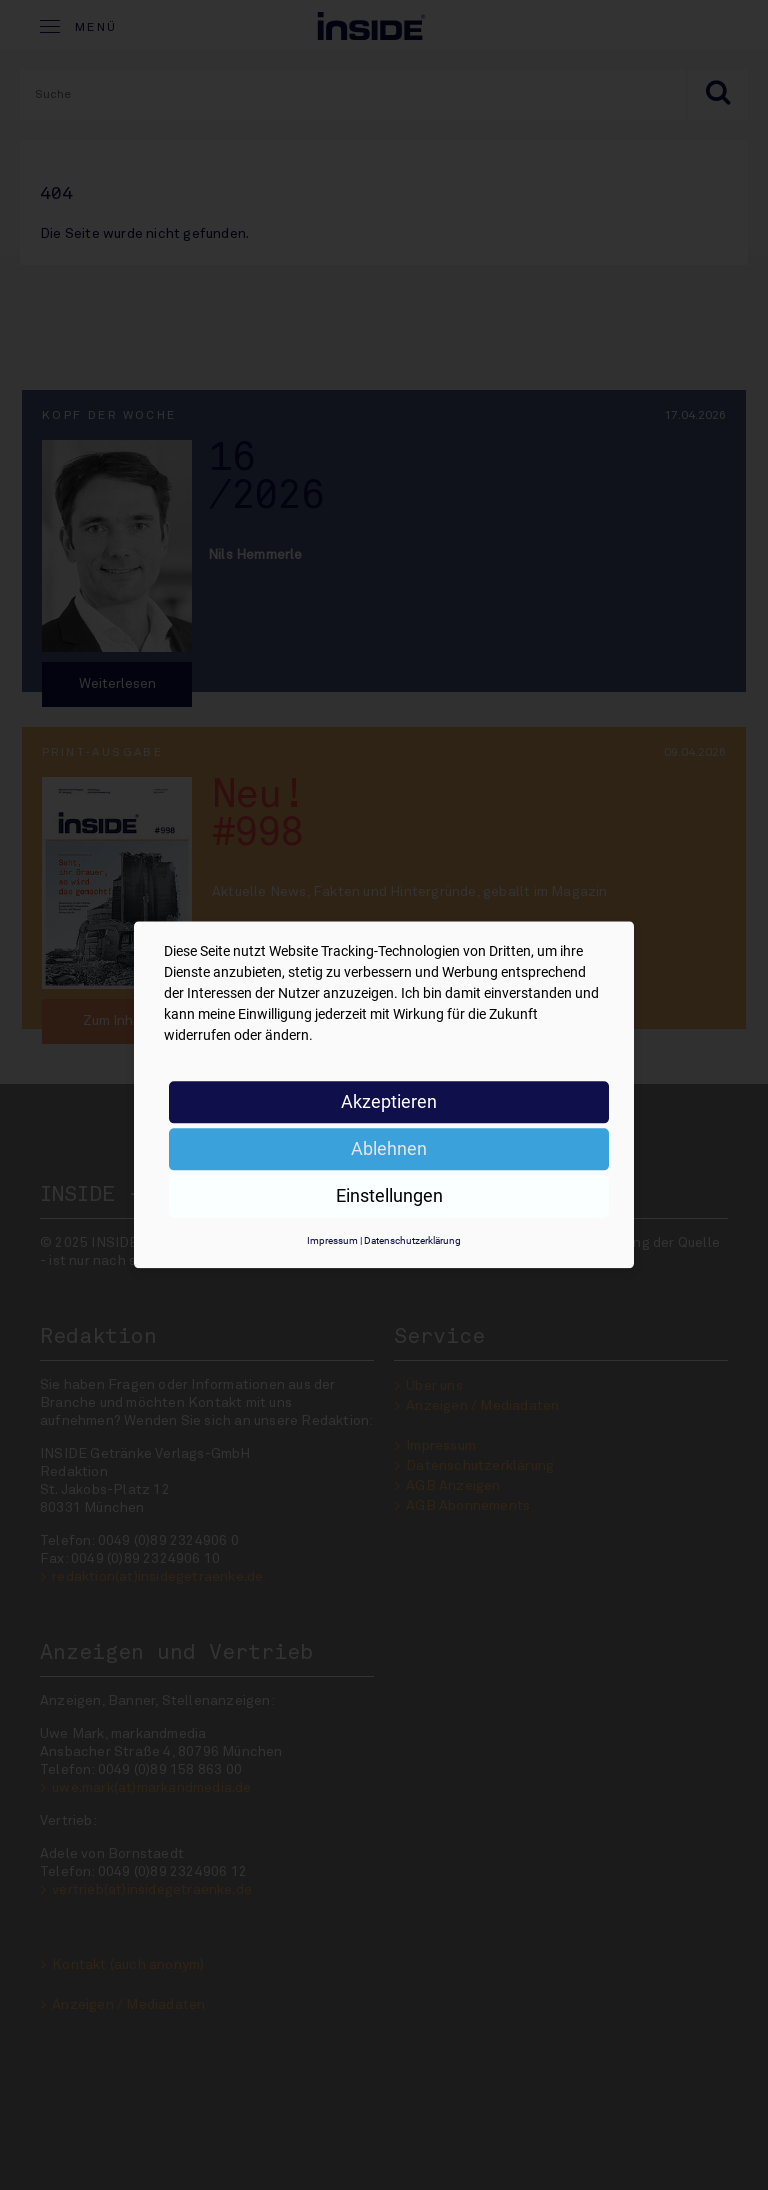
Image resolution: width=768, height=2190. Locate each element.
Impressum (332, 1240)
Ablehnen (389, 1148)
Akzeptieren (389, 1101)
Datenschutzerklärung (412, 1240)
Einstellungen (389, 1195)
